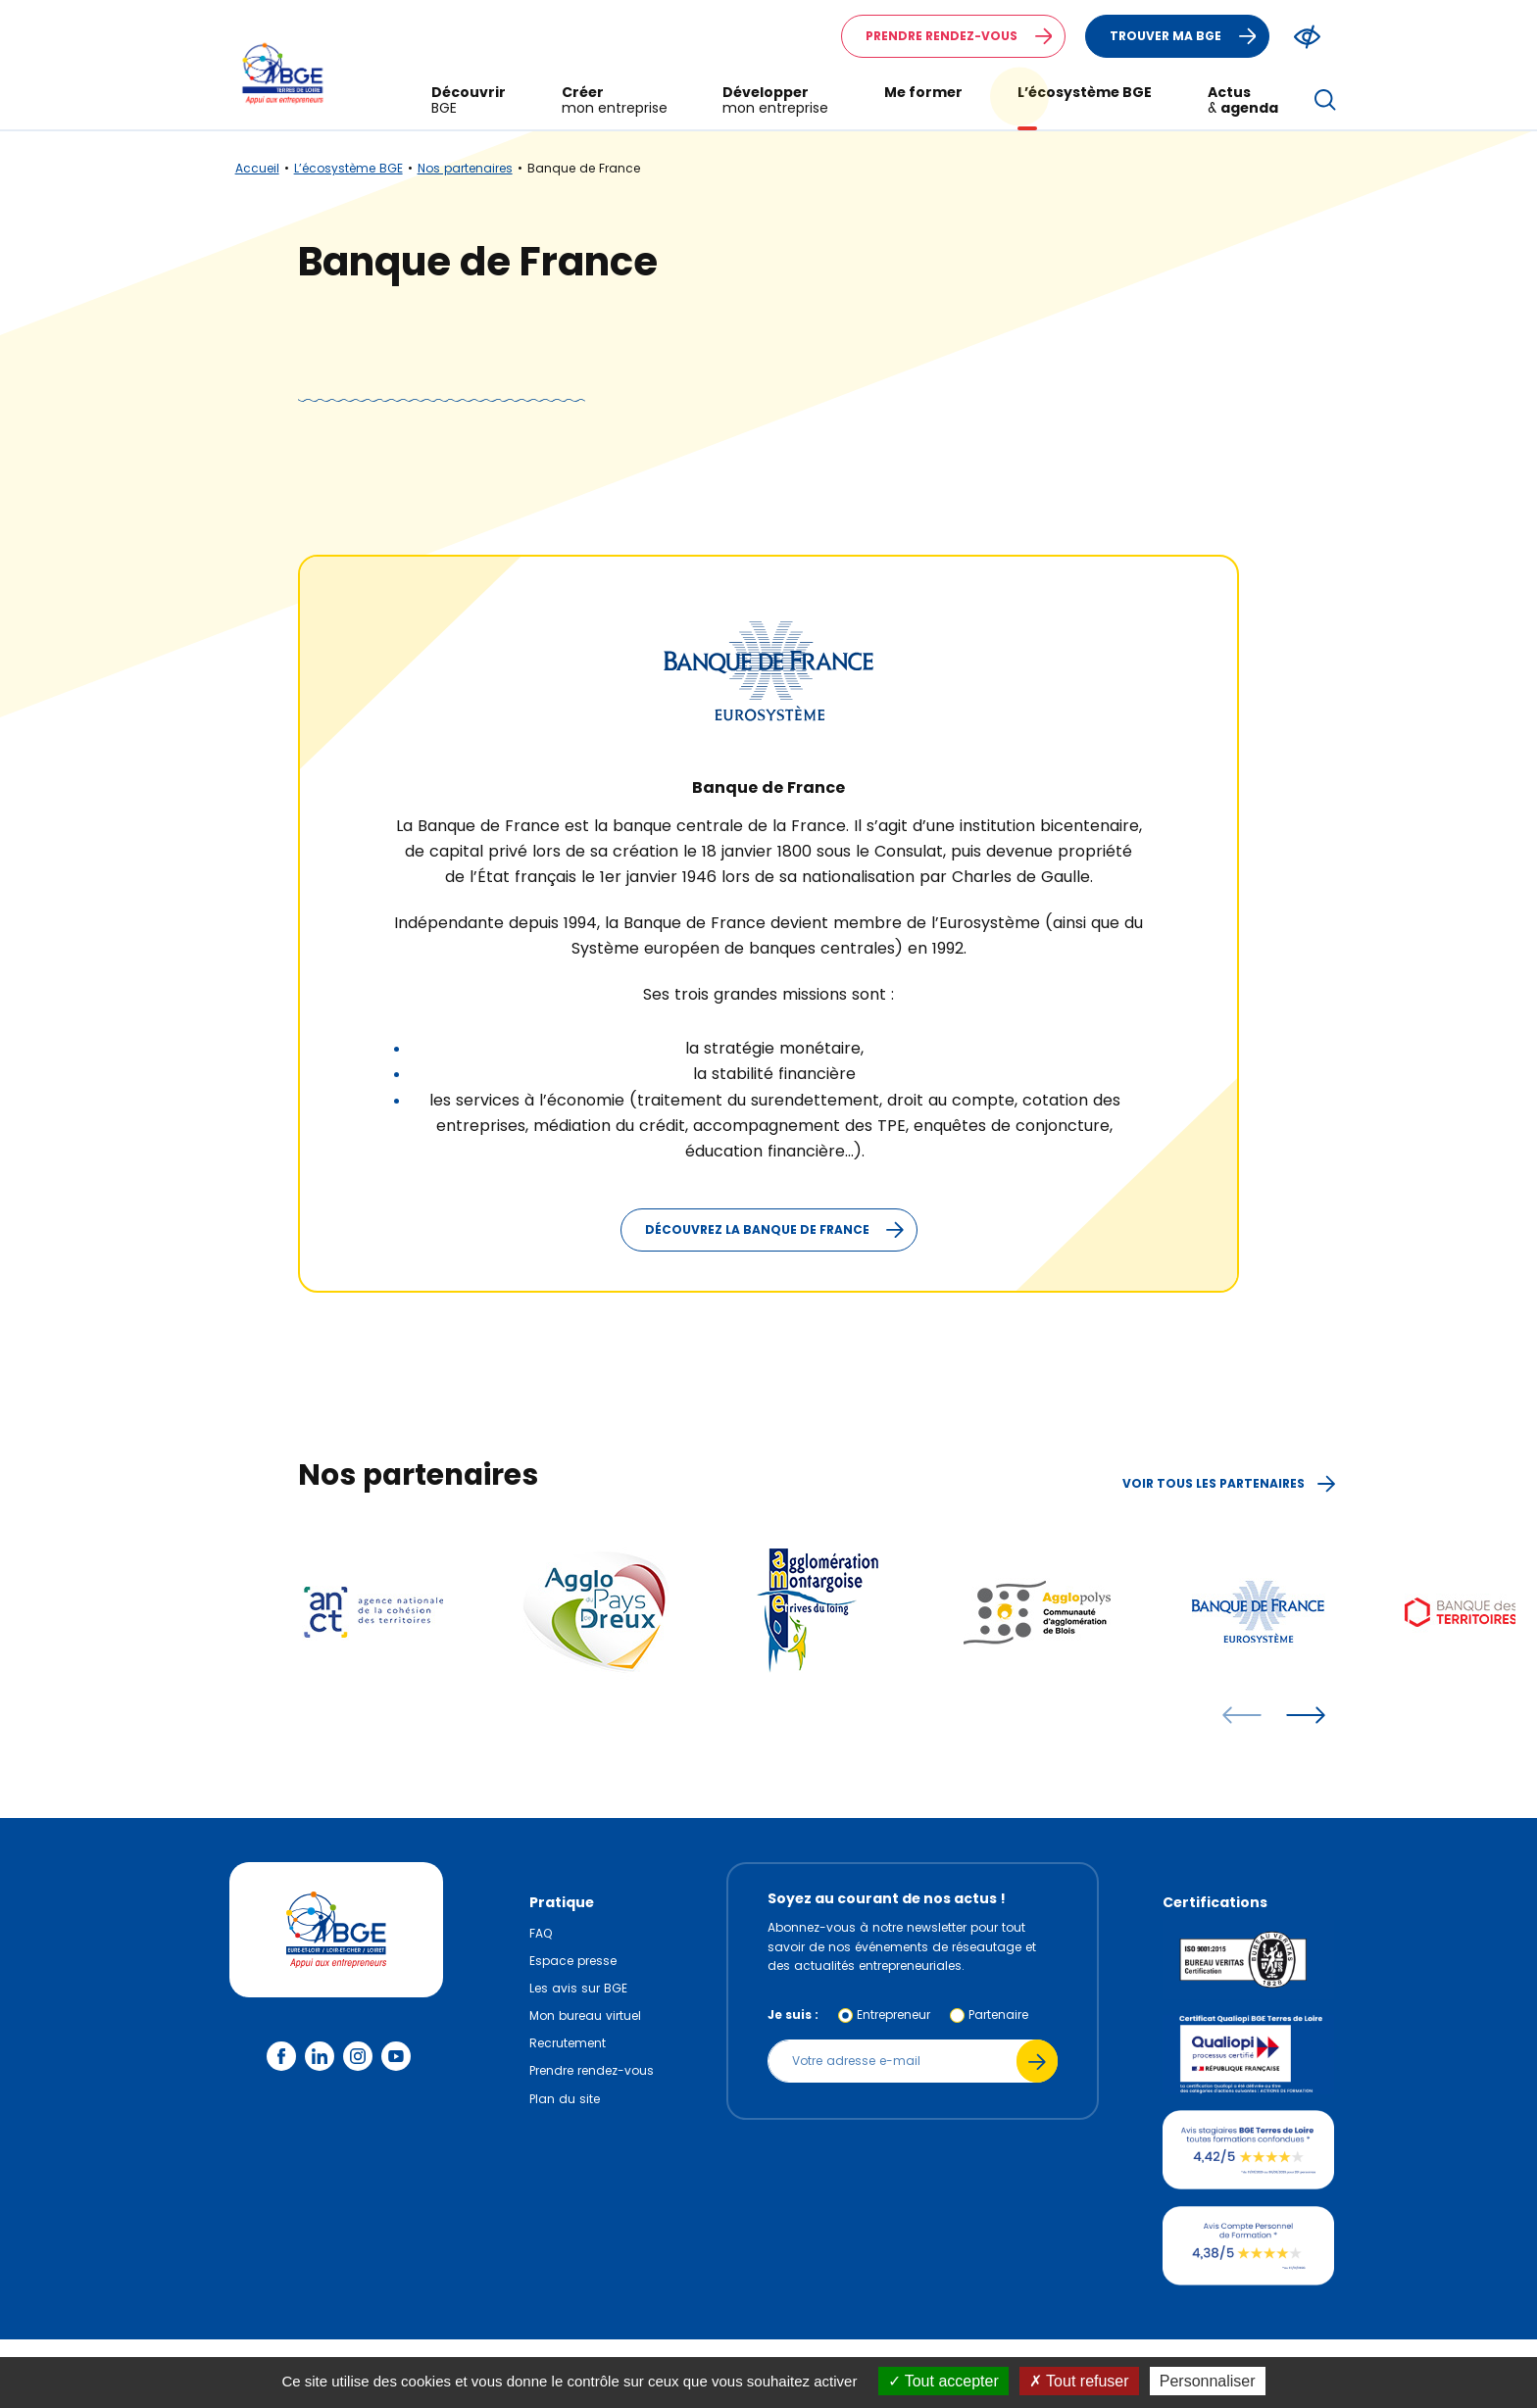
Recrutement (567, 2043)
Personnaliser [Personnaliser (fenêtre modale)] (1208, 2381)
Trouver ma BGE (1189, 36)
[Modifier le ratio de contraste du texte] (1307, 37)
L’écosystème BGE (348, 168)
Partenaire (998, 2014)
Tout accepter (943, 2381)
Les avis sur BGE (578, 1988)
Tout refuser (1079, 2381)
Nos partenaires (465, 168)
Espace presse (573, 1960)
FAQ (540, 1933)
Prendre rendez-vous (965, 36)
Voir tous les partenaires (1228, 1483)
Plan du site (564, 2098)
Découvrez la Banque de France (781, 1230)
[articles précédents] (1242, 1715)
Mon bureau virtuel (585, 2015)
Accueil (257, 168)
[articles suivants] (1305, 1715)
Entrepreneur (893, 2014)
